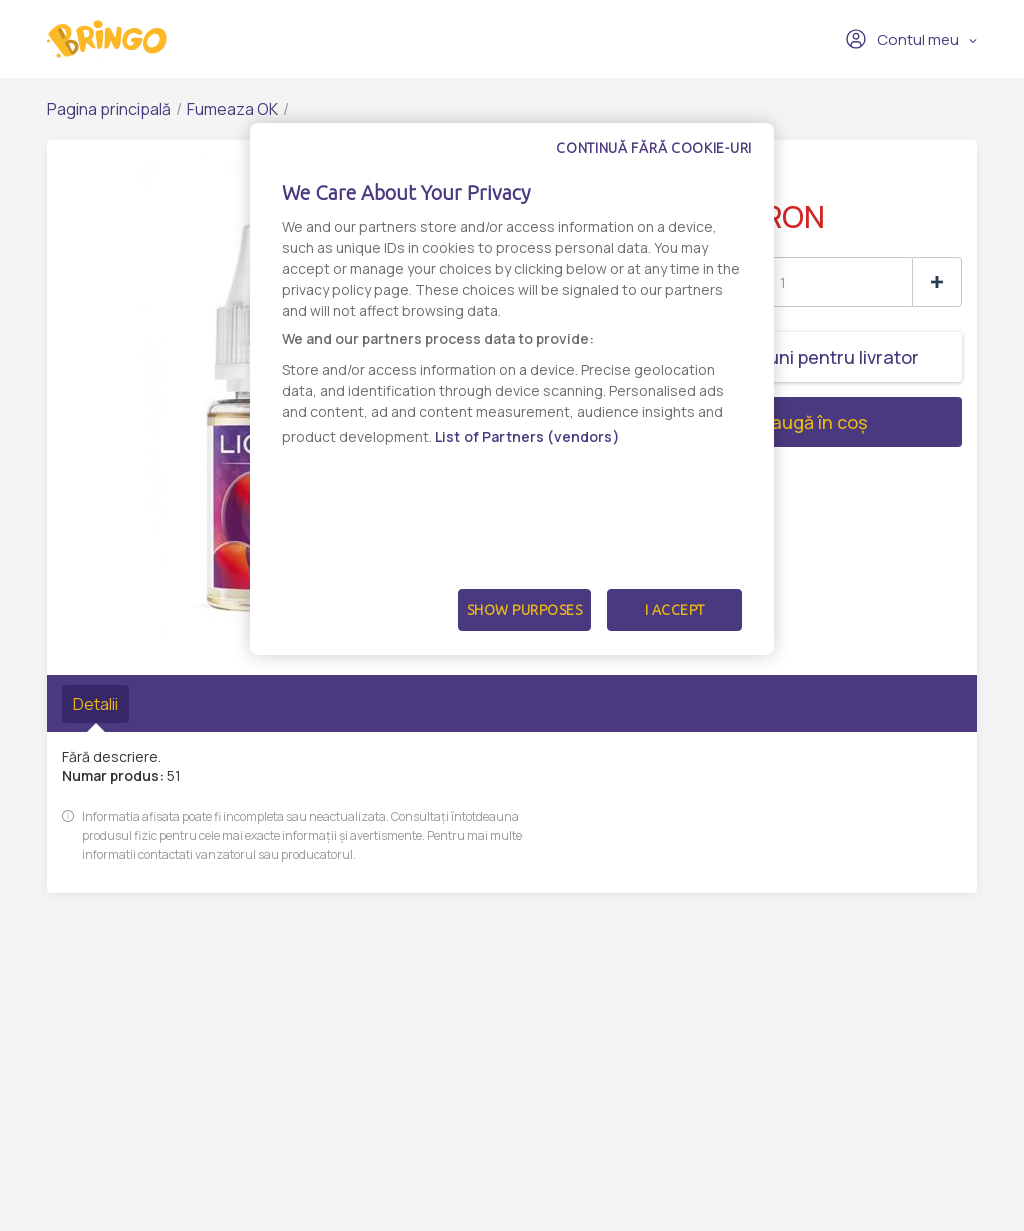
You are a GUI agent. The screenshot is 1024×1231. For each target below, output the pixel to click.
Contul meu (902, 39)
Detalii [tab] (95, 704)
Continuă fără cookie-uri (654, 148)
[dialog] (512, 389)
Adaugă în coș (735, 422)
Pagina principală (109, 109)
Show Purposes (525, 610)
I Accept (675, 610)
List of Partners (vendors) (527, 436)
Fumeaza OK (232, 109)
